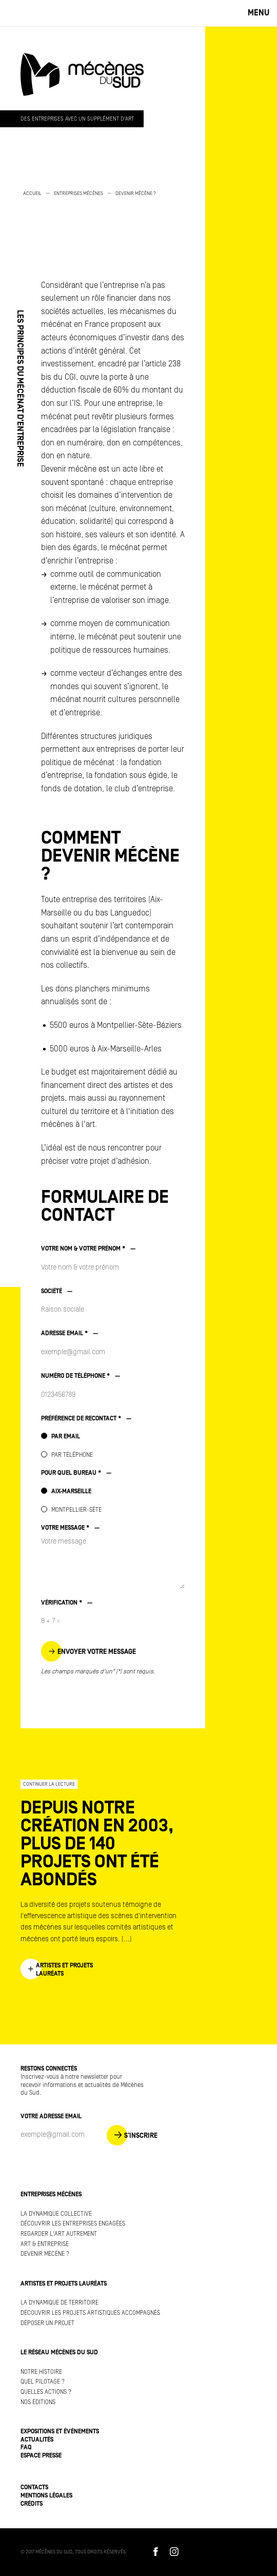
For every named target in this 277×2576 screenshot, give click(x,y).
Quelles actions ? (46, 2392)
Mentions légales (46, 2495)
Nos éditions (38, 2402)
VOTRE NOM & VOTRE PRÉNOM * (88, 1248)
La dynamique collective (56, 2214)
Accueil (32, 193)
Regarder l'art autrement (59, 2234)
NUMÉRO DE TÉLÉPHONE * (80, 1376)
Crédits (32, 2504)
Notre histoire (41, 2372)
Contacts (34, 2487)
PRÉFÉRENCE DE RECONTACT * (86, 1418)
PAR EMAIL (65, 1436)
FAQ (26, 2447)
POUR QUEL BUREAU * (76, 1473)
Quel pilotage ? (43, 2381)
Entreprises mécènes (78, 193)
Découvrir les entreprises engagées (73, 2223)
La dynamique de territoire (59, 2302)
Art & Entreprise (45, 2244)
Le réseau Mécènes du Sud (59, 2352)
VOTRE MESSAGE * (70, 1528)
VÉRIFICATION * (66, 1602)
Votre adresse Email (51, 2116)
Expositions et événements (60, 2431)
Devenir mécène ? (135, 193)
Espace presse (41, 2455)
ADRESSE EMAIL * (69, 1333)
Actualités (37, 2439)
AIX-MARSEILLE (71, 1491)
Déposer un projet (47, 2323)
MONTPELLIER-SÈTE (76, 1510)
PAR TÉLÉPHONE (72, 1455)
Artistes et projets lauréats (64, 2283)
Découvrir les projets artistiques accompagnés (90, 2313)
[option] (103, 198)
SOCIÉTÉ (56, 1291)
